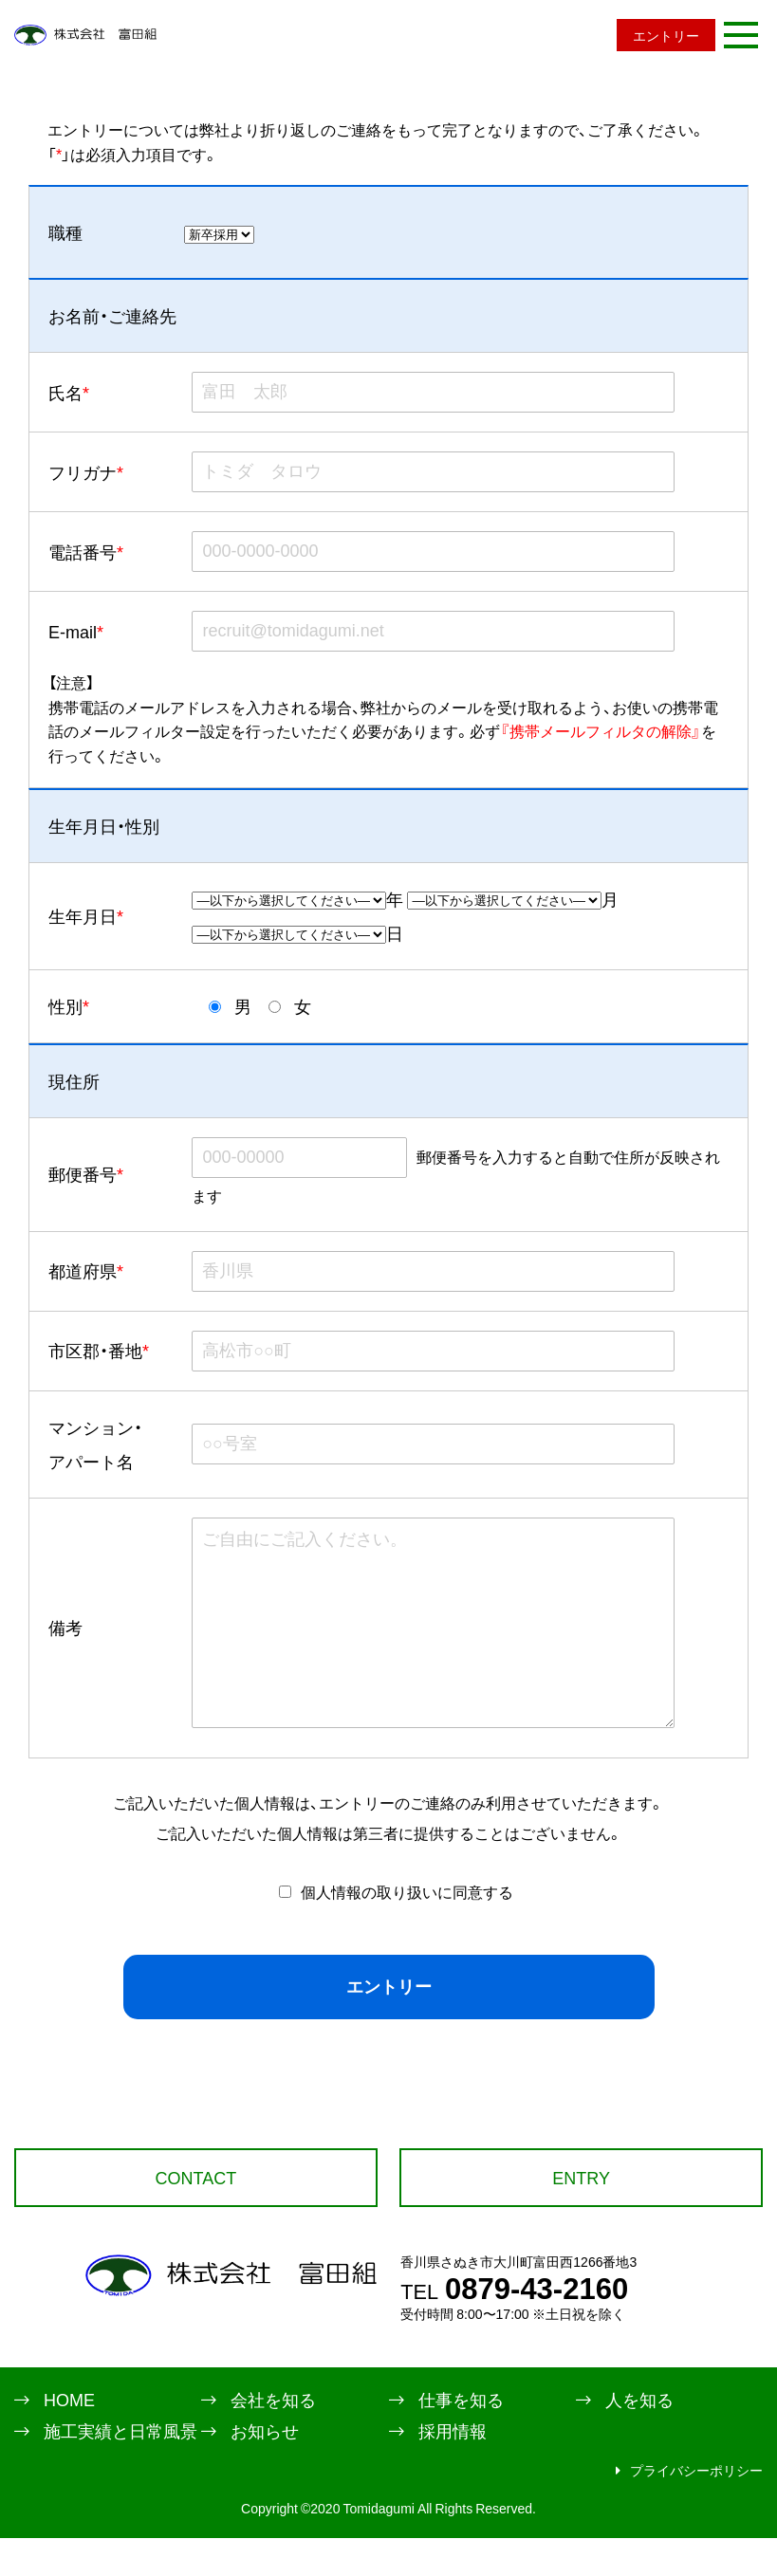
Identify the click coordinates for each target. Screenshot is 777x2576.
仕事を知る (461, 2437)
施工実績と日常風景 (120, 2468)
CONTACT (196, 2215)
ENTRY (581, 2215)
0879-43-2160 (514, 2325)
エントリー (666, 35)
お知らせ (265, 2468)
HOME (69, 2437)
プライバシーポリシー (696, 2508)
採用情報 (452, 2468)
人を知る (639, 2437)
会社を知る (273, 2437)
